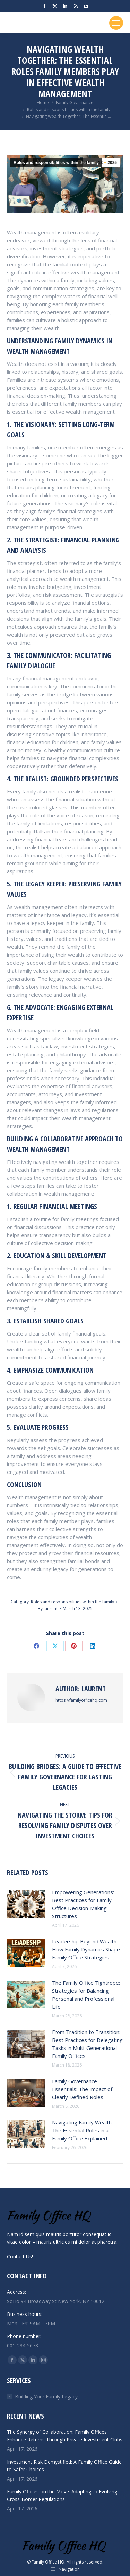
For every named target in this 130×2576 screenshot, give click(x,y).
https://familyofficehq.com (81, 1700)
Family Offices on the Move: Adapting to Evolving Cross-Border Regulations (62, 2495)
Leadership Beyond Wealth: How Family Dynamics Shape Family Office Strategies (86, 1949)
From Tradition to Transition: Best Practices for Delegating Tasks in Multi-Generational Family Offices (87, 2043)
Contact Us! (20, 2256)
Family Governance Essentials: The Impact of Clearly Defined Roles (82, 2089)
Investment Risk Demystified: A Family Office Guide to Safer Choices (64, 2465)
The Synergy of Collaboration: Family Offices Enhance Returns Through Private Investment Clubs (64, 2436)
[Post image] (26, 1904)
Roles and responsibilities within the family (56, 162)
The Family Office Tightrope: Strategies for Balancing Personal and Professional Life (86, 1994)
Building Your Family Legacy (46, 2396)
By (48, 1609)
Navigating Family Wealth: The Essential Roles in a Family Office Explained (82, 2130)
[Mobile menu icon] (116, 23)
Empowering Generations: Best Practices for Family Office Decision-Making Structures (83, 1904)
